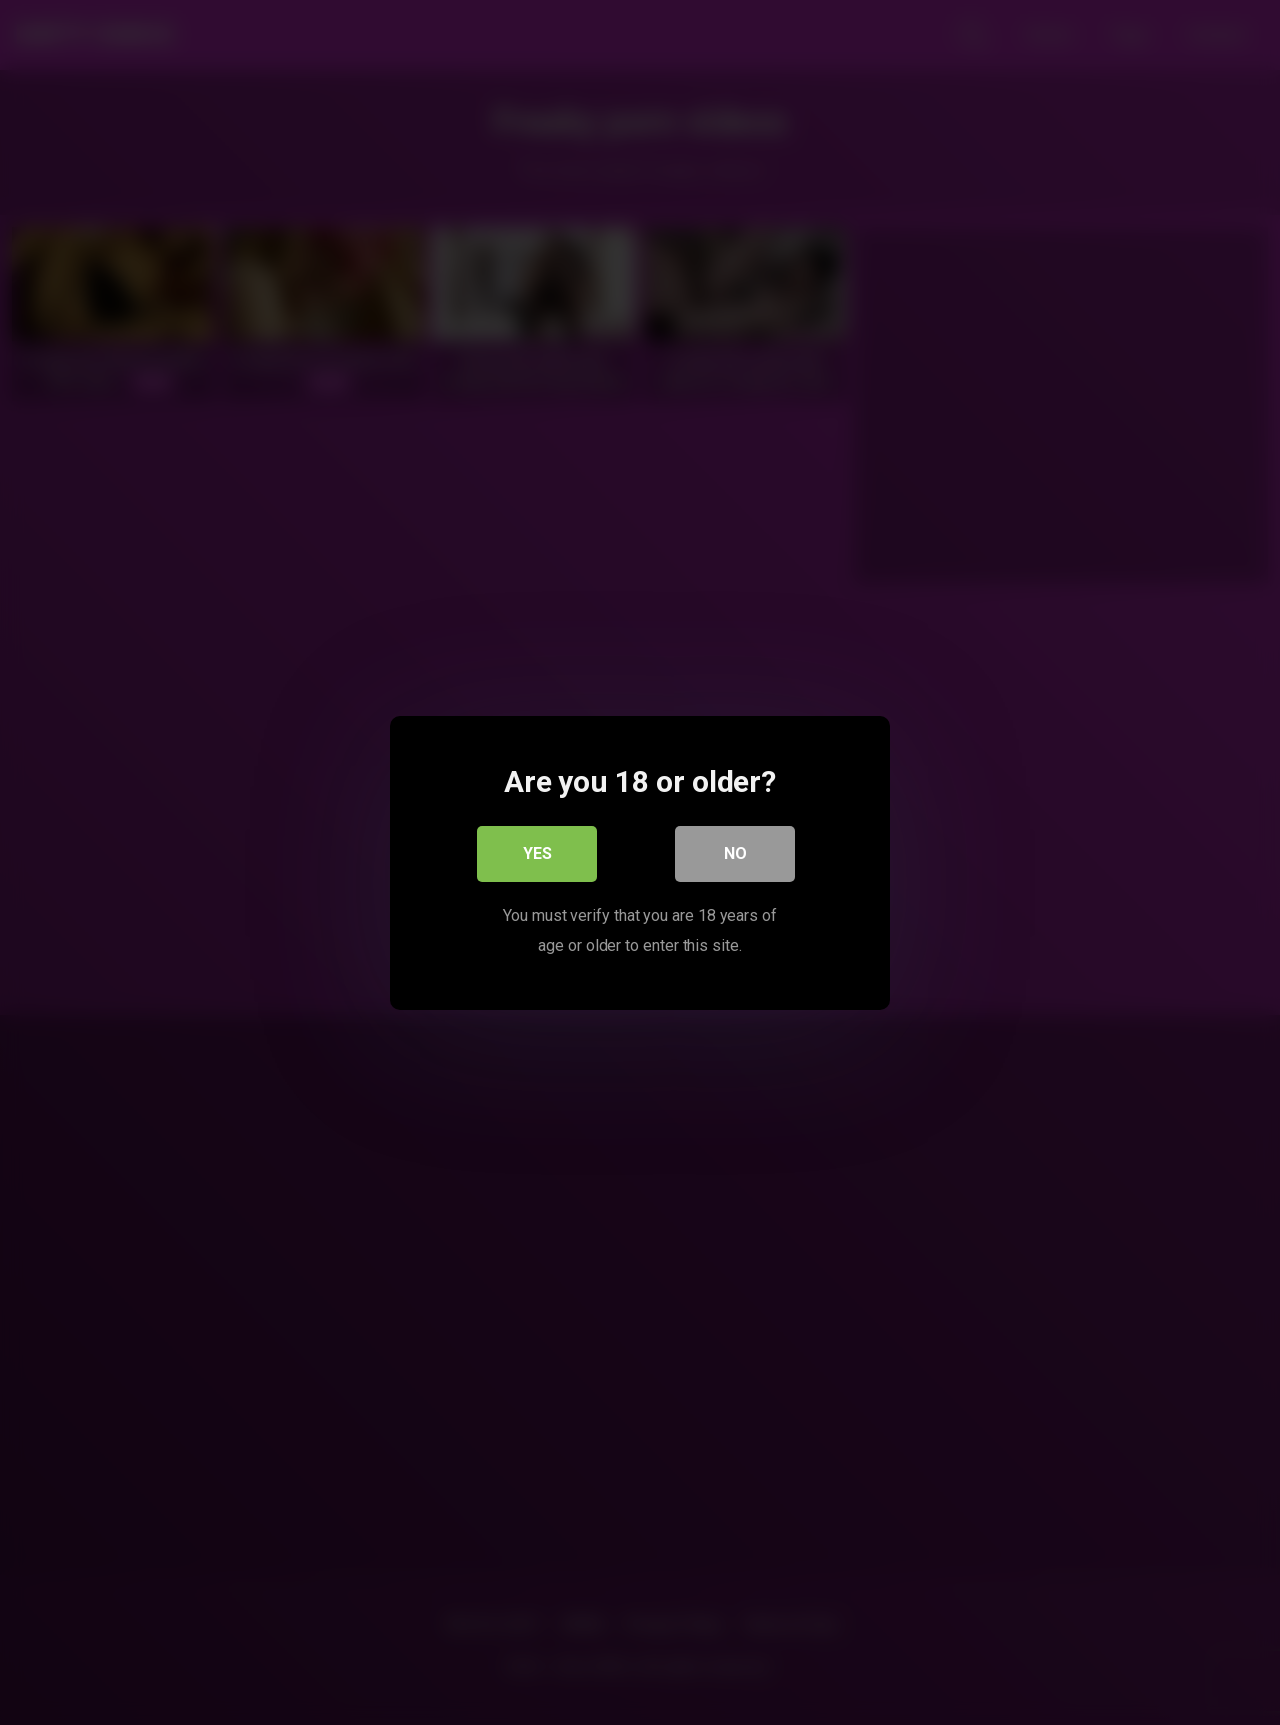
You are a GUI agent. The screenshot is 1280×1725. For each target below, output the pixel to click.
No (735, 852)
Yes (537, 852)
